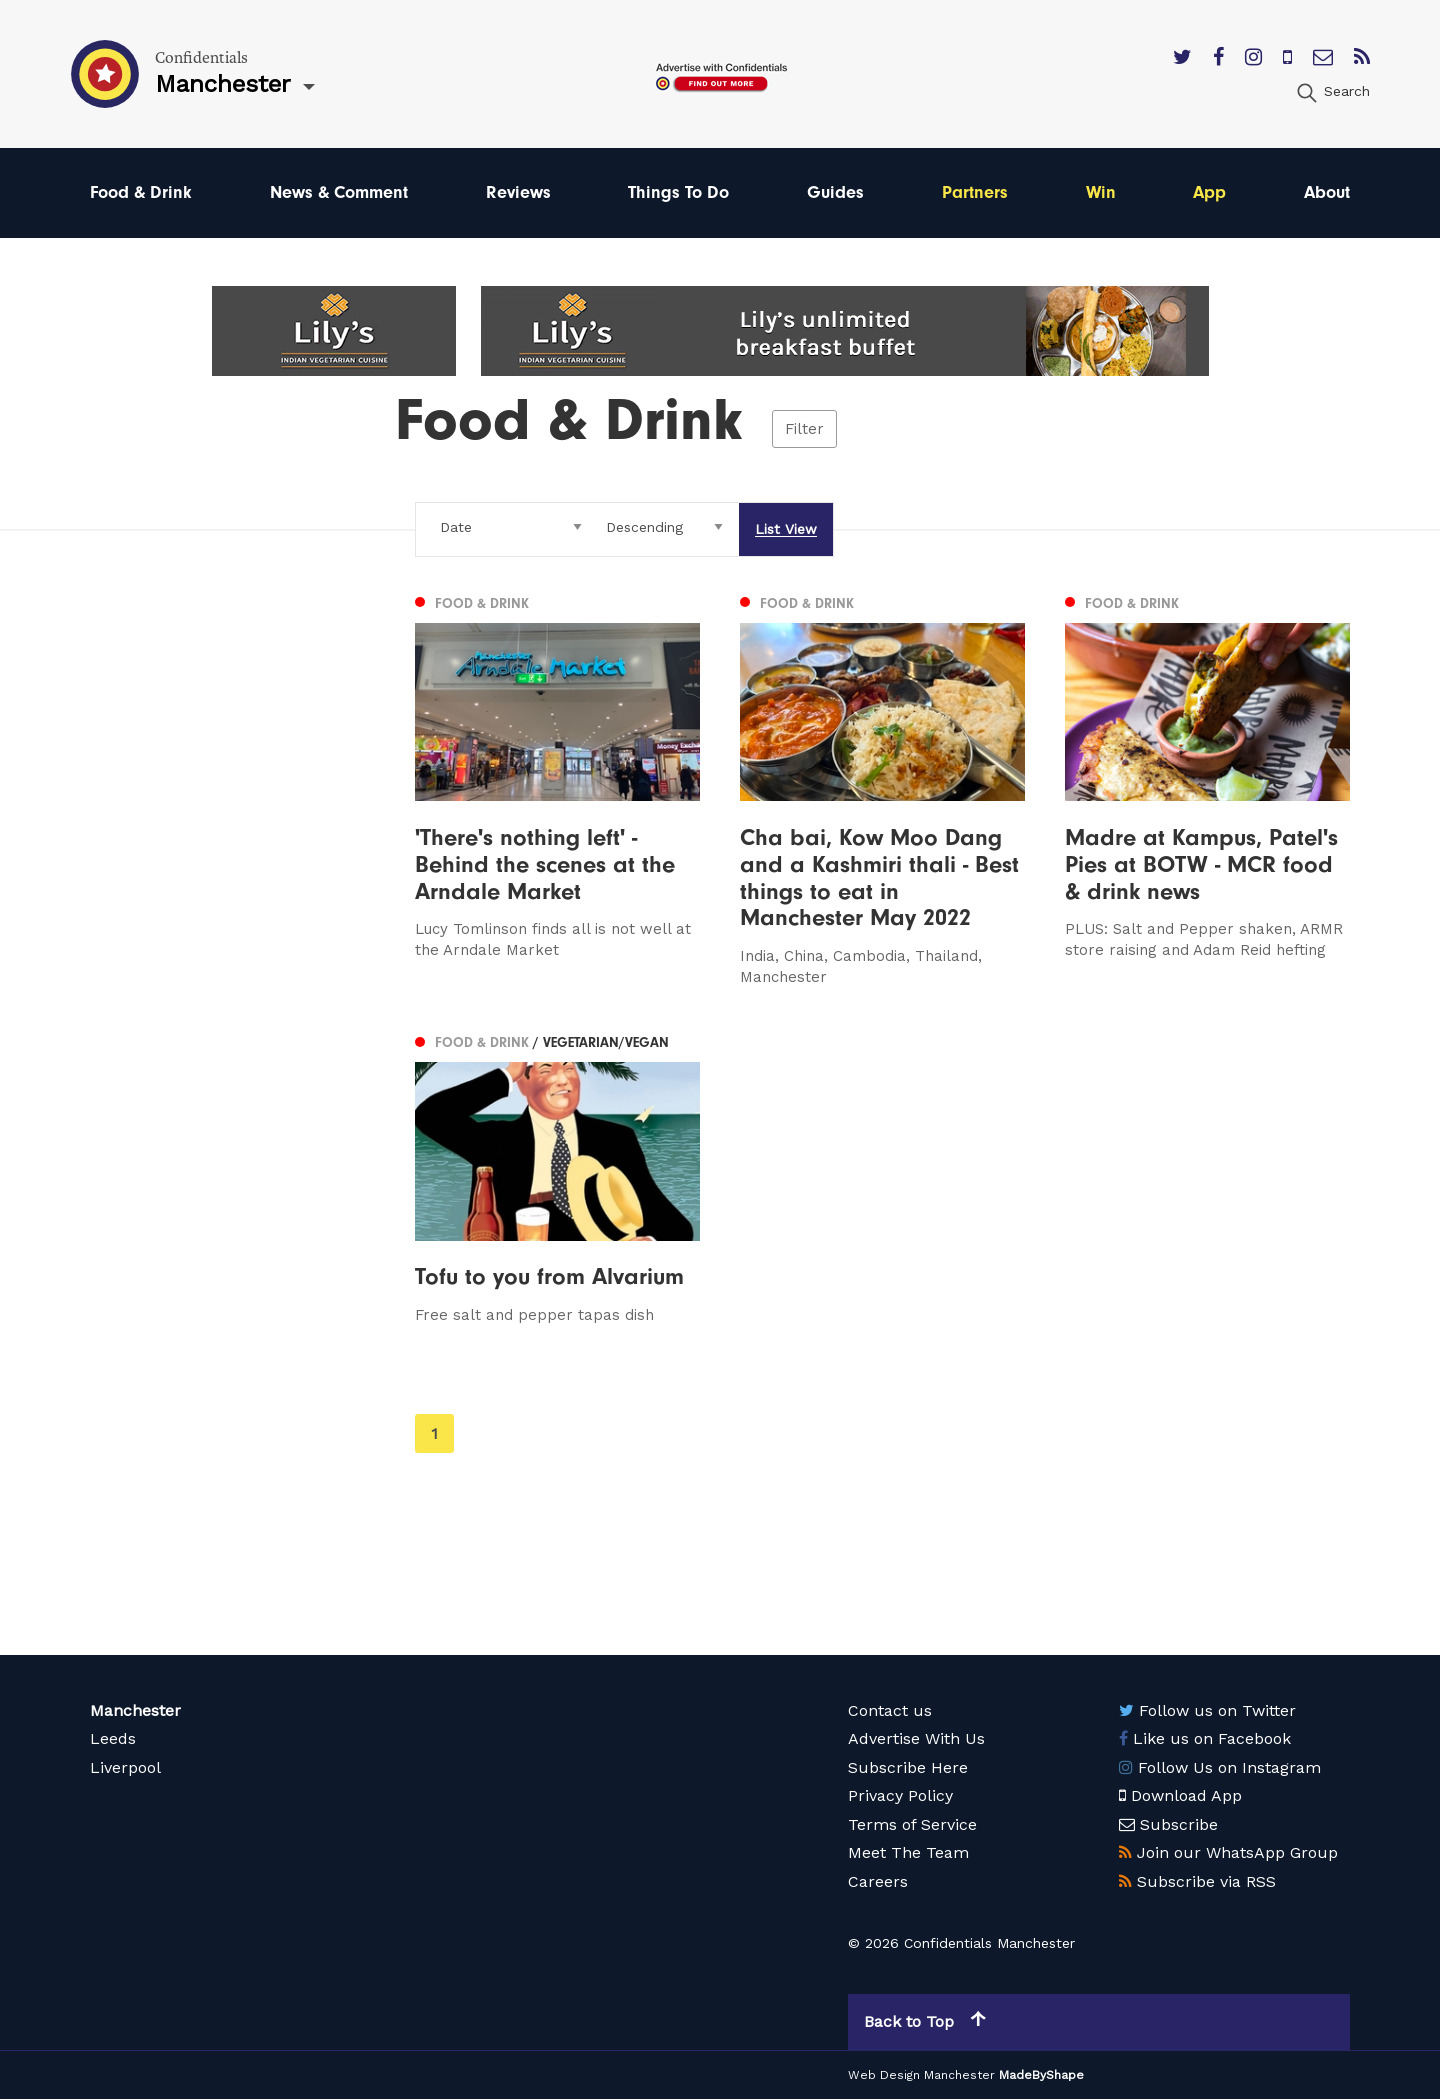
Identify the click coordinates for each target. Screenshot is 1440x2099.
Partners (975, 192)
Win (1101, 192)
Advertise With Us (916, 1738)
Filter (804, 429)
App (1209, 192)
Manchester (135, 1710)
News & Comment (339, 192)
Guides (835, 192)
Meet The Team (908, 1852)
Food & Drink (141, 192)
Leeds (113, 1738)
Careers (878, 1881)
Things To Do (678, 192)
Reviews (518, 192)
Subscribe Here (908, 1767)
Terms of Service (912, 1824)
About (1327, 192)
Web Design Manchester (921, 2075)
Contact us (890, 1710)
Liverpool (125, 1767)
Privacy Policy (900, 1795)
